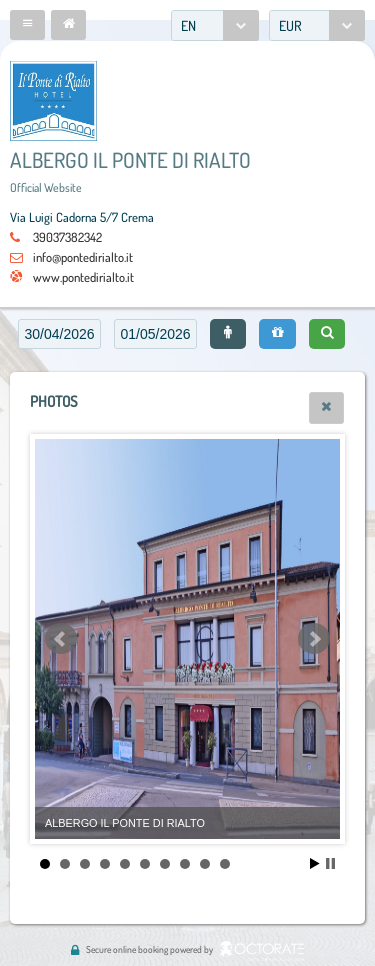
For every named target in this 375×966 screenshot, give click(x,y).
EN (188, 25)
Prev (61, 639)
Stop (330, 863)
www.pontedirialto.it (83, 277)
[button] (27, 25)
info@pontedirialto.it (83, 257)
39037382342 (67, 237)
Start (315, 863)
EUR (290, 25)
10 (225, 864)
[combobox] (215, 25)
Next (314, 639)
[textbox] (59, 334)
